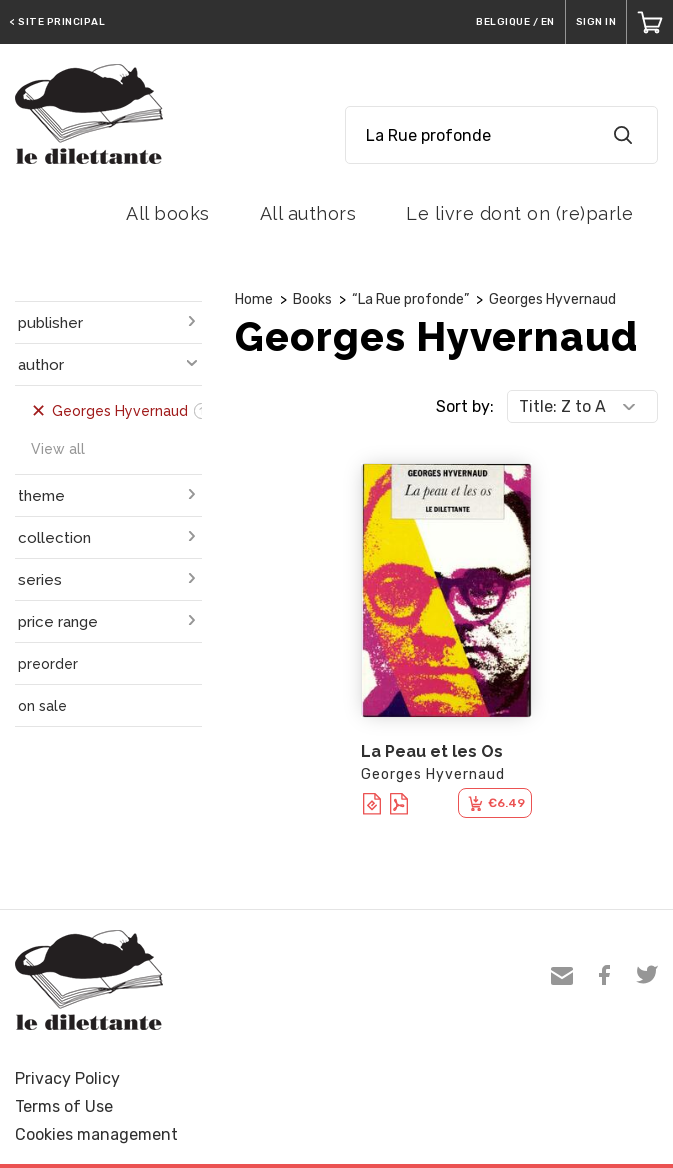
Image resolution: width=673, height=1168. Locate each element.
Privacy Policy (67, 1078)
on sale (42, 706)
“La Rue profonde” (410, 299)
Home (254, 299)
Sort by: (465, 406)
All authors (308, 213)
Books (312, 299)
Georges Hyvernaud (552, 299)
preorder (48, 664)
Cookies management (96, 1134)
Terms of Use (64, 1106)
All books (168, 213)
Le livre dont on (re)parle (519, 213)
